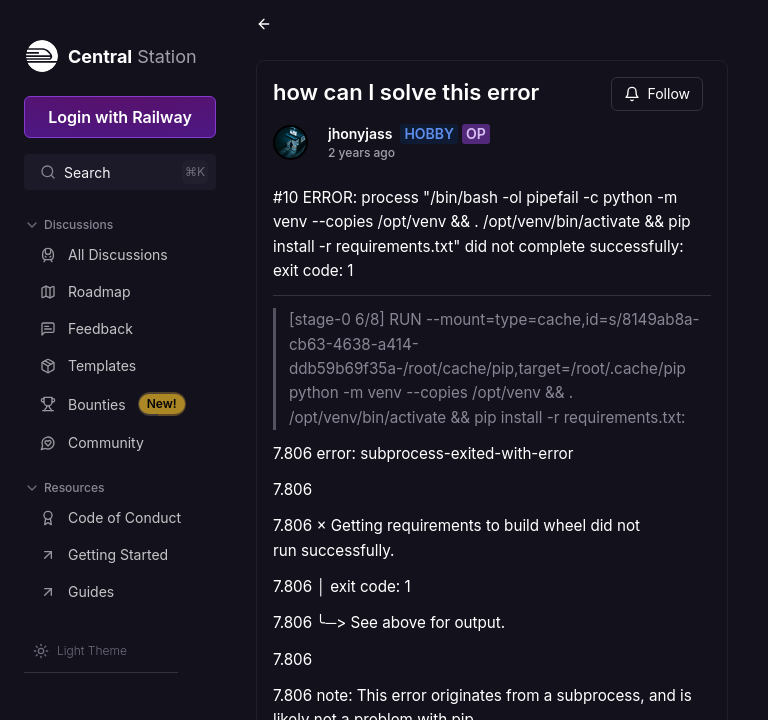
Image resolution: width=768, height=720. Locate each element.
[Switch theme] (80, 651)
